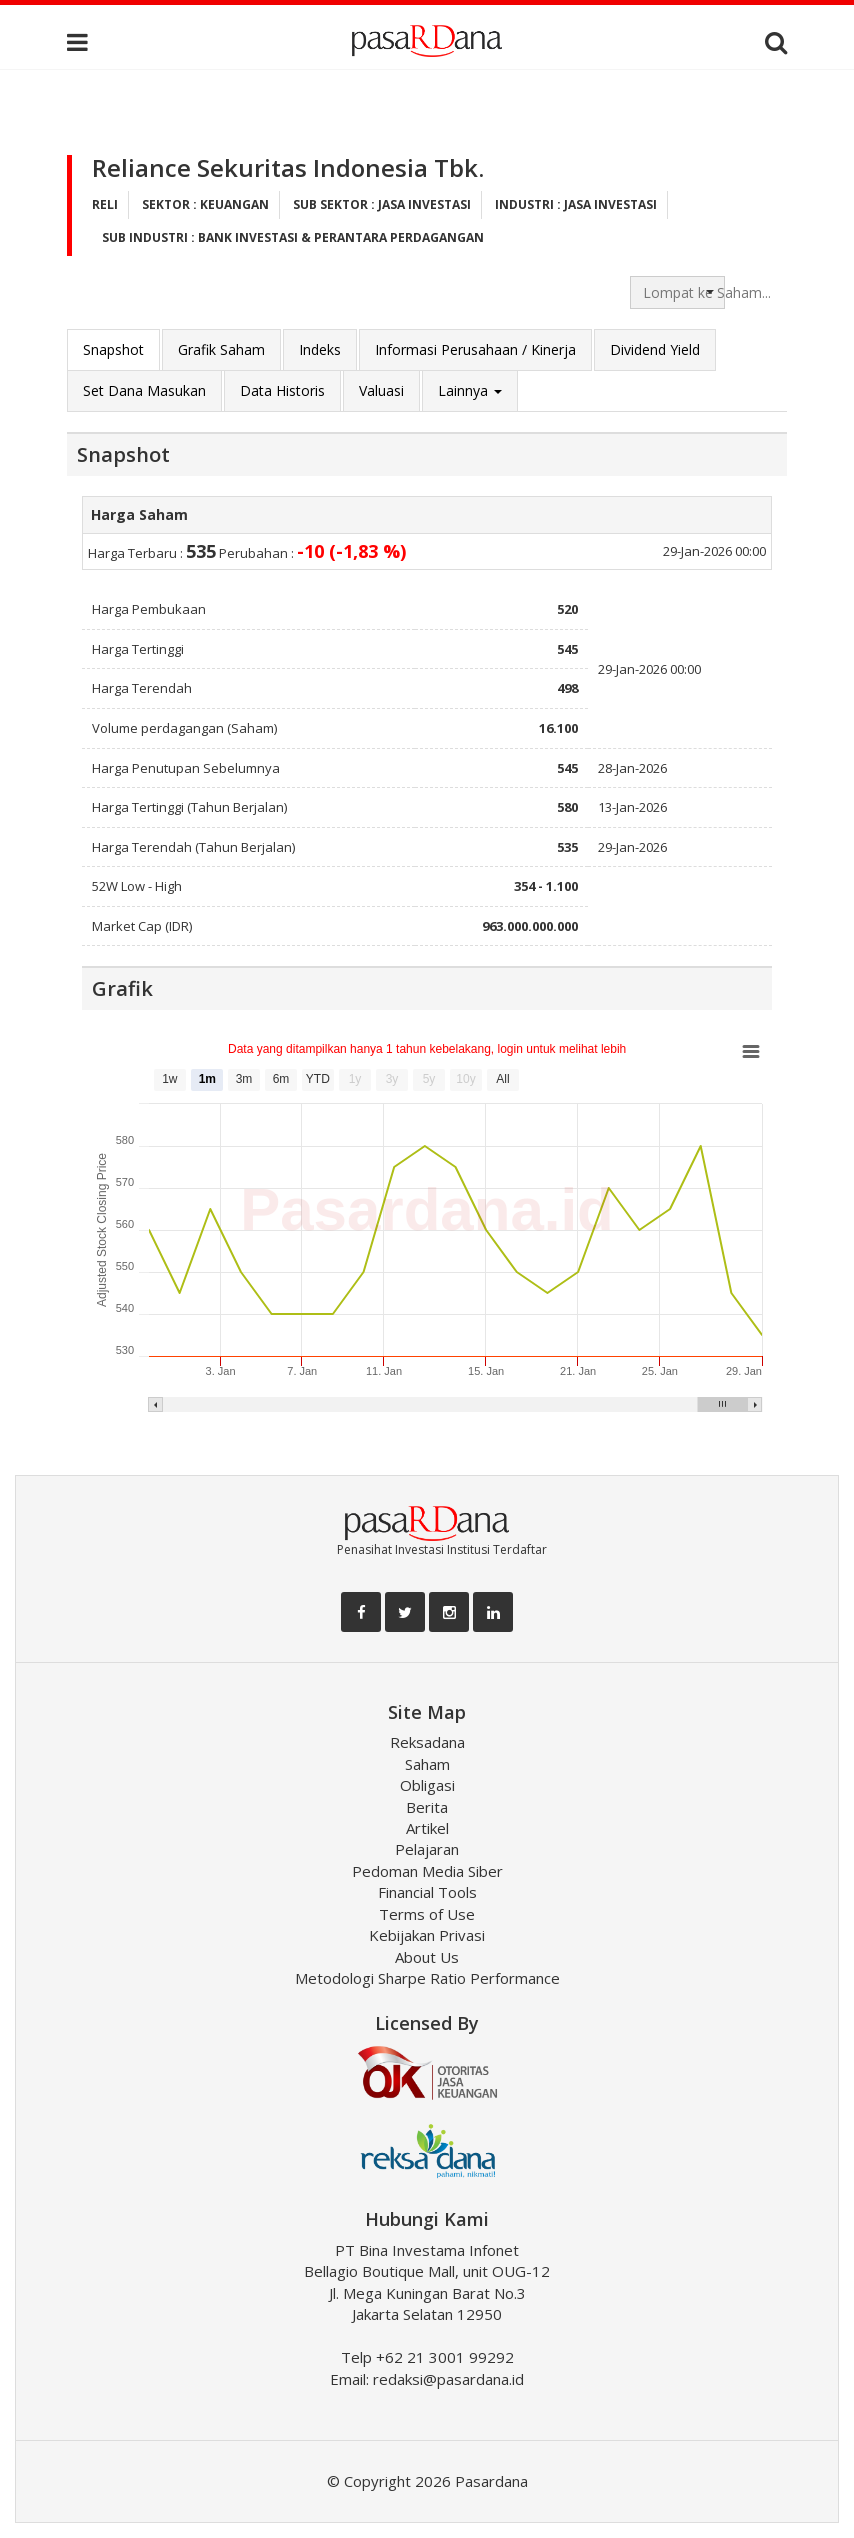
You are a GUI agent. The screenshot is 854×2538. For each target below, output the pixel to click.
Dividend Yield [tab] (655, 349)
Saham (427, 1764)
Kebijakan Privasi (427, 1935)
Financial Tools (427, 1892)
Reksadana (427, 1742)
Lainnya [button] (470, 390)
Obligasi (427, 1785)
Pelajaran (427, 1849)
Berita (427, 1807)
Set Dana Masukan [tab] (144, 390)
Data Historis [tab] (282, 390)
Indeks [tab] (320, 349)
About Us (427, 1957)
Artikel (427, 1828)
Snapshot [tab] (113, 349)
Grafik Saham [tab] (221, 349)
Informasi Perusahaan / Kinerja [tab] (475, 349)
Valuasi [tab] (381, 390)
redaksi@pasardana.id (448, 2379)
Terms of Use (427, 1914)
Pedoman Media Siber (427, 1871)
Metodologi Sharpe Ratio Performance (427, 1978)
